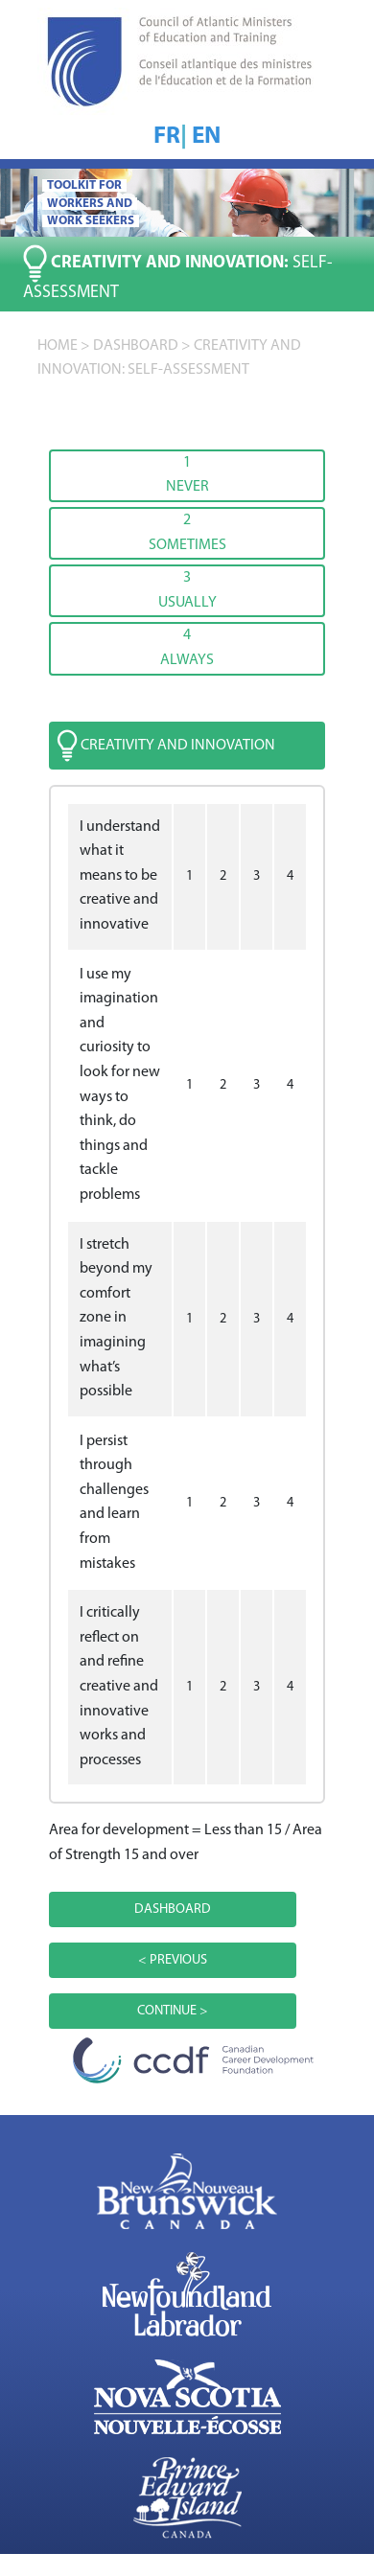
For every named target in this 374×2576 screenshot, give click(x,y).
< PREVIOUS (172, 1960)
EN (206, 137)
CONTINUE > (172, 2011)
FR (166, 137)
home (57, 346)
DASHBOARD (135, 346)
